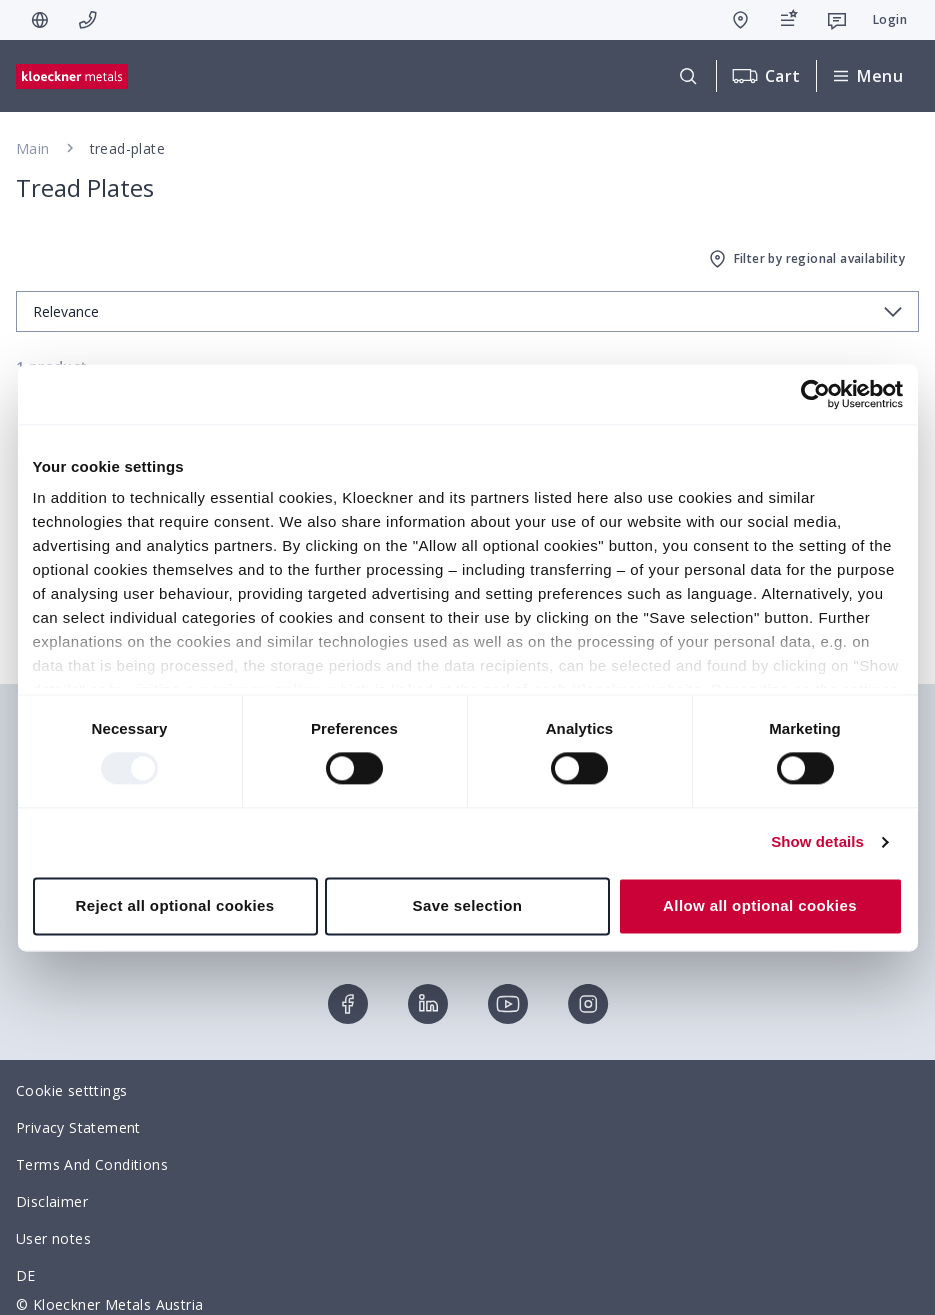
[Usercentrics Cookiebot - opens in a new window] (815, 394)
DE (26, 1275)
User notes (53, 1238)
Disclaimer (52, 1201)
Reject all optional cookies (174, 905)
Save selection (468, 905)
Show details (817, 842)
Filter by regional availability (805, 259)
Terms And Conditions (92, 1164)
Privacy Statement (78, 1127)
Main (33, 148)
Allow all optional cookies (760, 905)
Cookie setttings (71, 1090)
